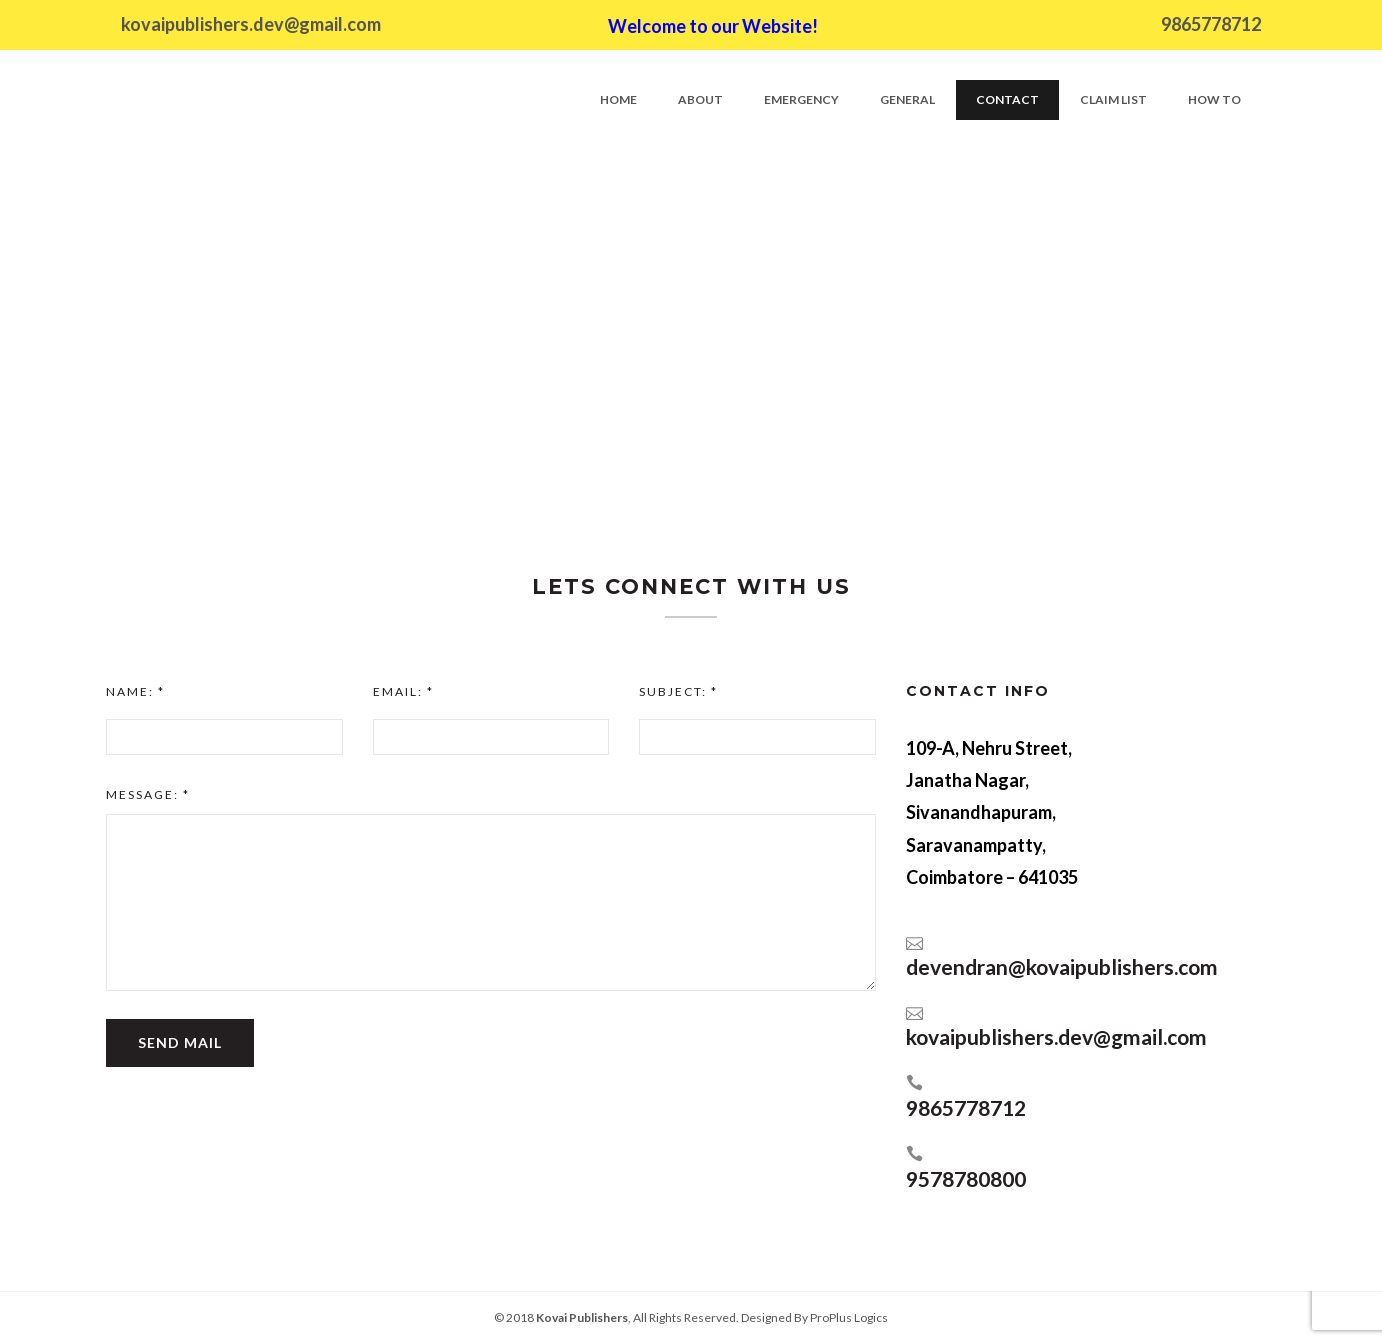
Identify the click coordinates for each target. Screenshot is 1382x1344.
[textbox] (491, 902)
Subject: (678, 691)
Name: (135, 691)
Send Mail (180, 1042)
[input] (224, 737)
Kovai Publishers (582, 1317)
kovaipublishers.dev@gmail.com (251, 24)
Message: (148, 794)
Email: (403, 691)
